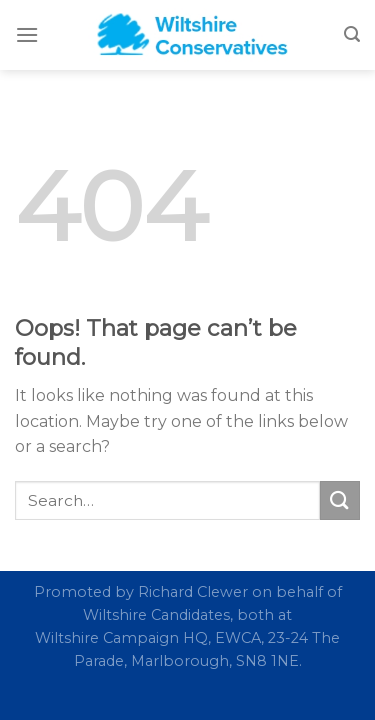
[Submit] (340, 500)
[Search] (352, 34)
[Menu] (27, 34)
